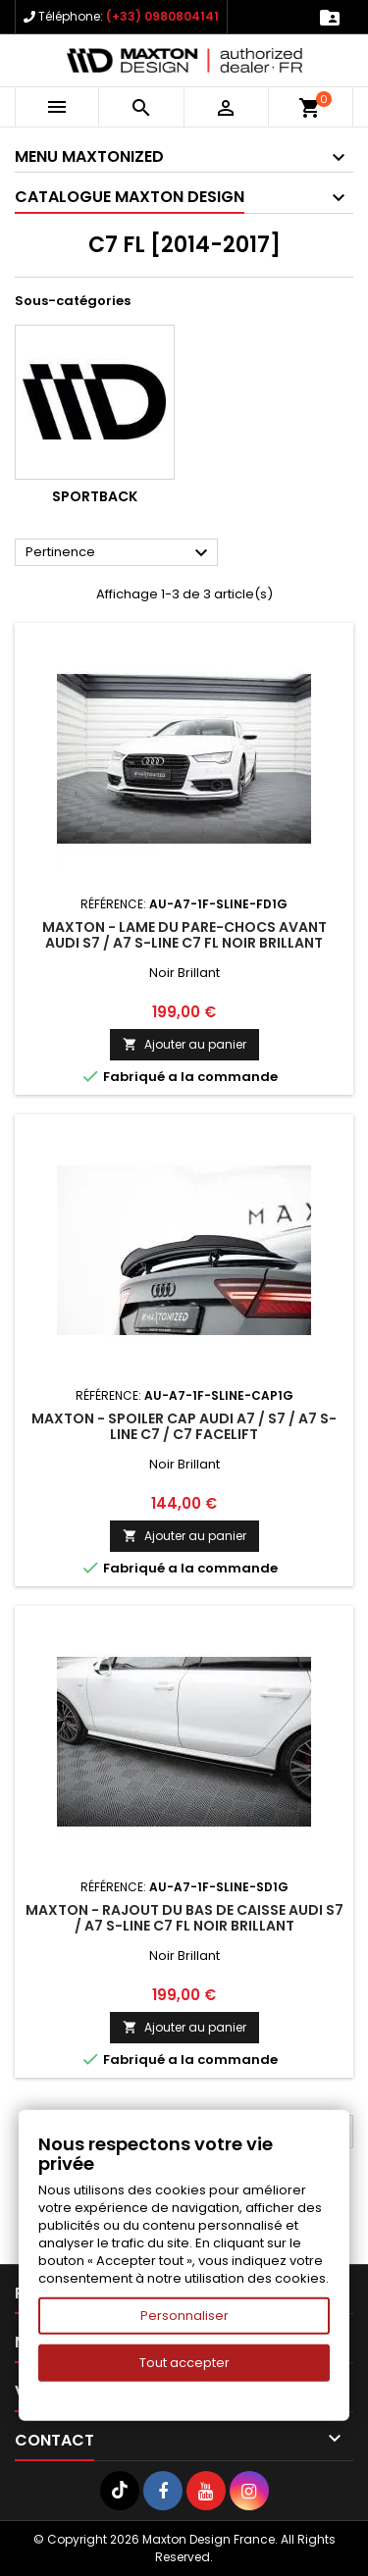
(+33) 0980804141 (162, 16)
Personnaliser (184, 2315)
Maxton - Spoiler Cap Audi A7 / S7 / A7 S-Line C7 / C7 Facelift (184, 1426)
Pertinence (119, 553)
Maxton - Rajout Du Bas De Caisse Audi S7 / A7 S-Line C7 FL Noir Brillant (184, 1917)
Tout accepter (184, 2362)
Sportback (94, 496)
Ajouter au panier (184, 1044)
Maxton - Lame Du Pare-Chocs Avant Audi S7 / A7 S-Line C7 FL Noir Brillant (184, 935)
